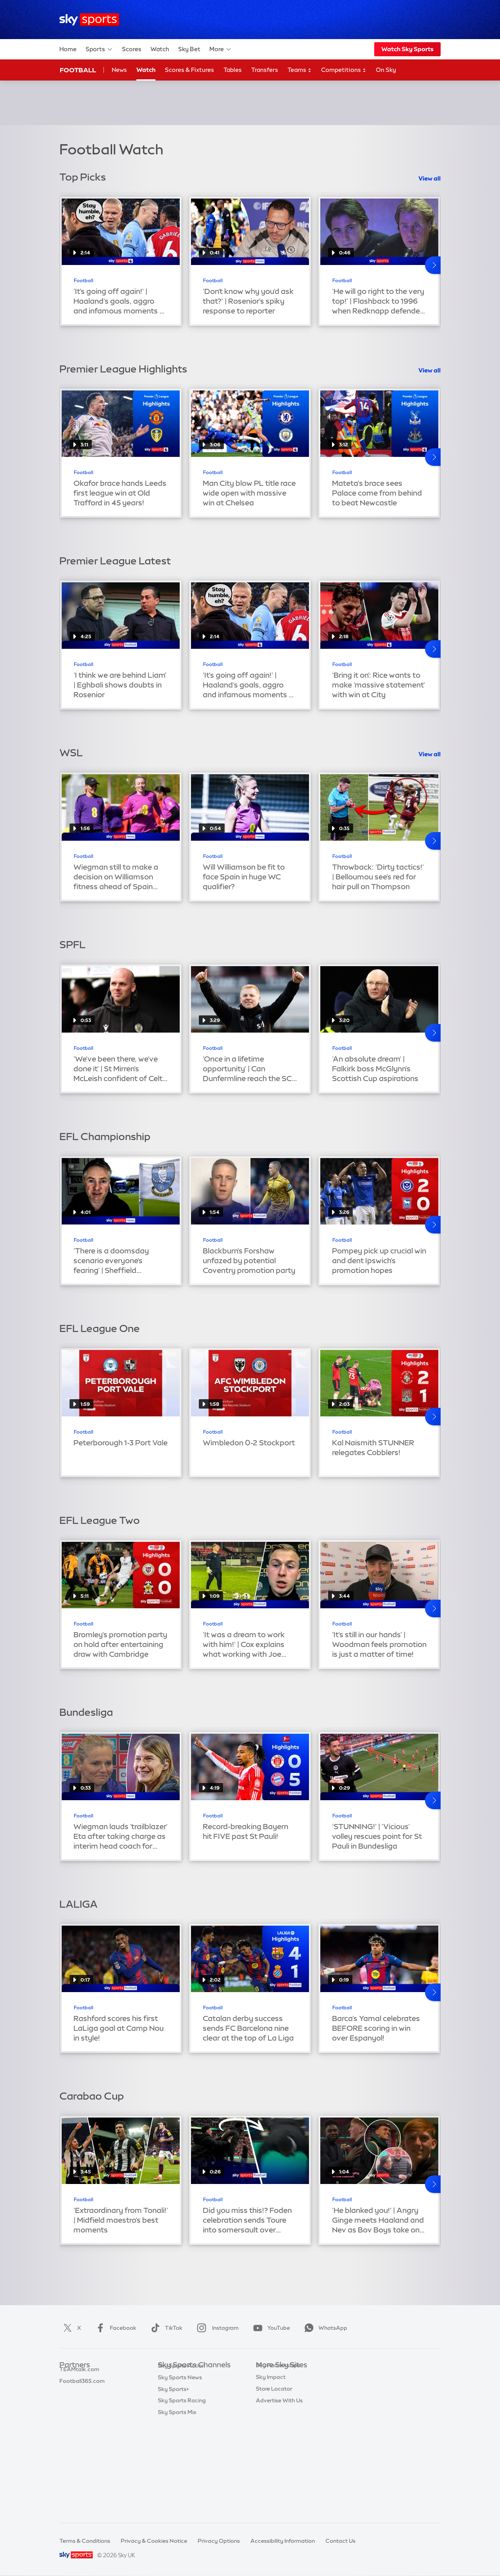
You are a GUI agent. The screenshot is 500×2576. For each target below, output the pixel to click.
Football (78, 70)
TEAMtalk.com (79, 2400)
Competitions (343, 70)
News (119, 70)
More (220, 49)
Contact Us (340, 2541)
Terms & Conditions (84, 2541)
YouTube (270, 2328)
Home (68, 49)
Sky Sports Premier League (193, 2388)
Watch (159, 49)
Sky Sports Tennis (181, 2446)
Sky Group (269, 2412)
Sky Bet (189, 49)
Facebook (114, 2328)
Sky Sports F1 (175, 2435)
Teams (300, 70)
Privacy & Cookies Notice (154, 2541)
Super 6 (69, 2388)
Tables (232, 70)
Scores (131, 49)
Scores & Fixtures (189, 70)
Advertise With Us (279, 2470)
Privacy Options (219, 2541)
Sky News (268, 2388)
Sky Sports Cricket (182, 2412)
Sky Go (265, 2400)
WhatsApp (324, 2328)
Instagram (216, 2328)
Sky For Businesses (280, 2423)
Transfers (264, 70)
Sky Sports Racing (182, 2493)
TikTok (165, 2328)
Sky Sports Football (184, 2400)
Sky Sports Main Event (187, 2376)
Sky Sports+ (173, 2482)
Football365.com (82, 2412)
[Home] (89, 19)
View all (429, 178)
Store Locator (274, 2458)
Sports (99, 49)
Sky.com (267, 2376)
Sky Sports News (180, 2470)
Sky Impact (271, 2446)
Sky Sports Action (181, 2458)
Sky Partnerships (278, 2435)
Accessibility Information (282, 2541)
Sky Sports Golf (178, 2423)
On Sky (386, 70)
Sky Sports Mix (177, 2505)
